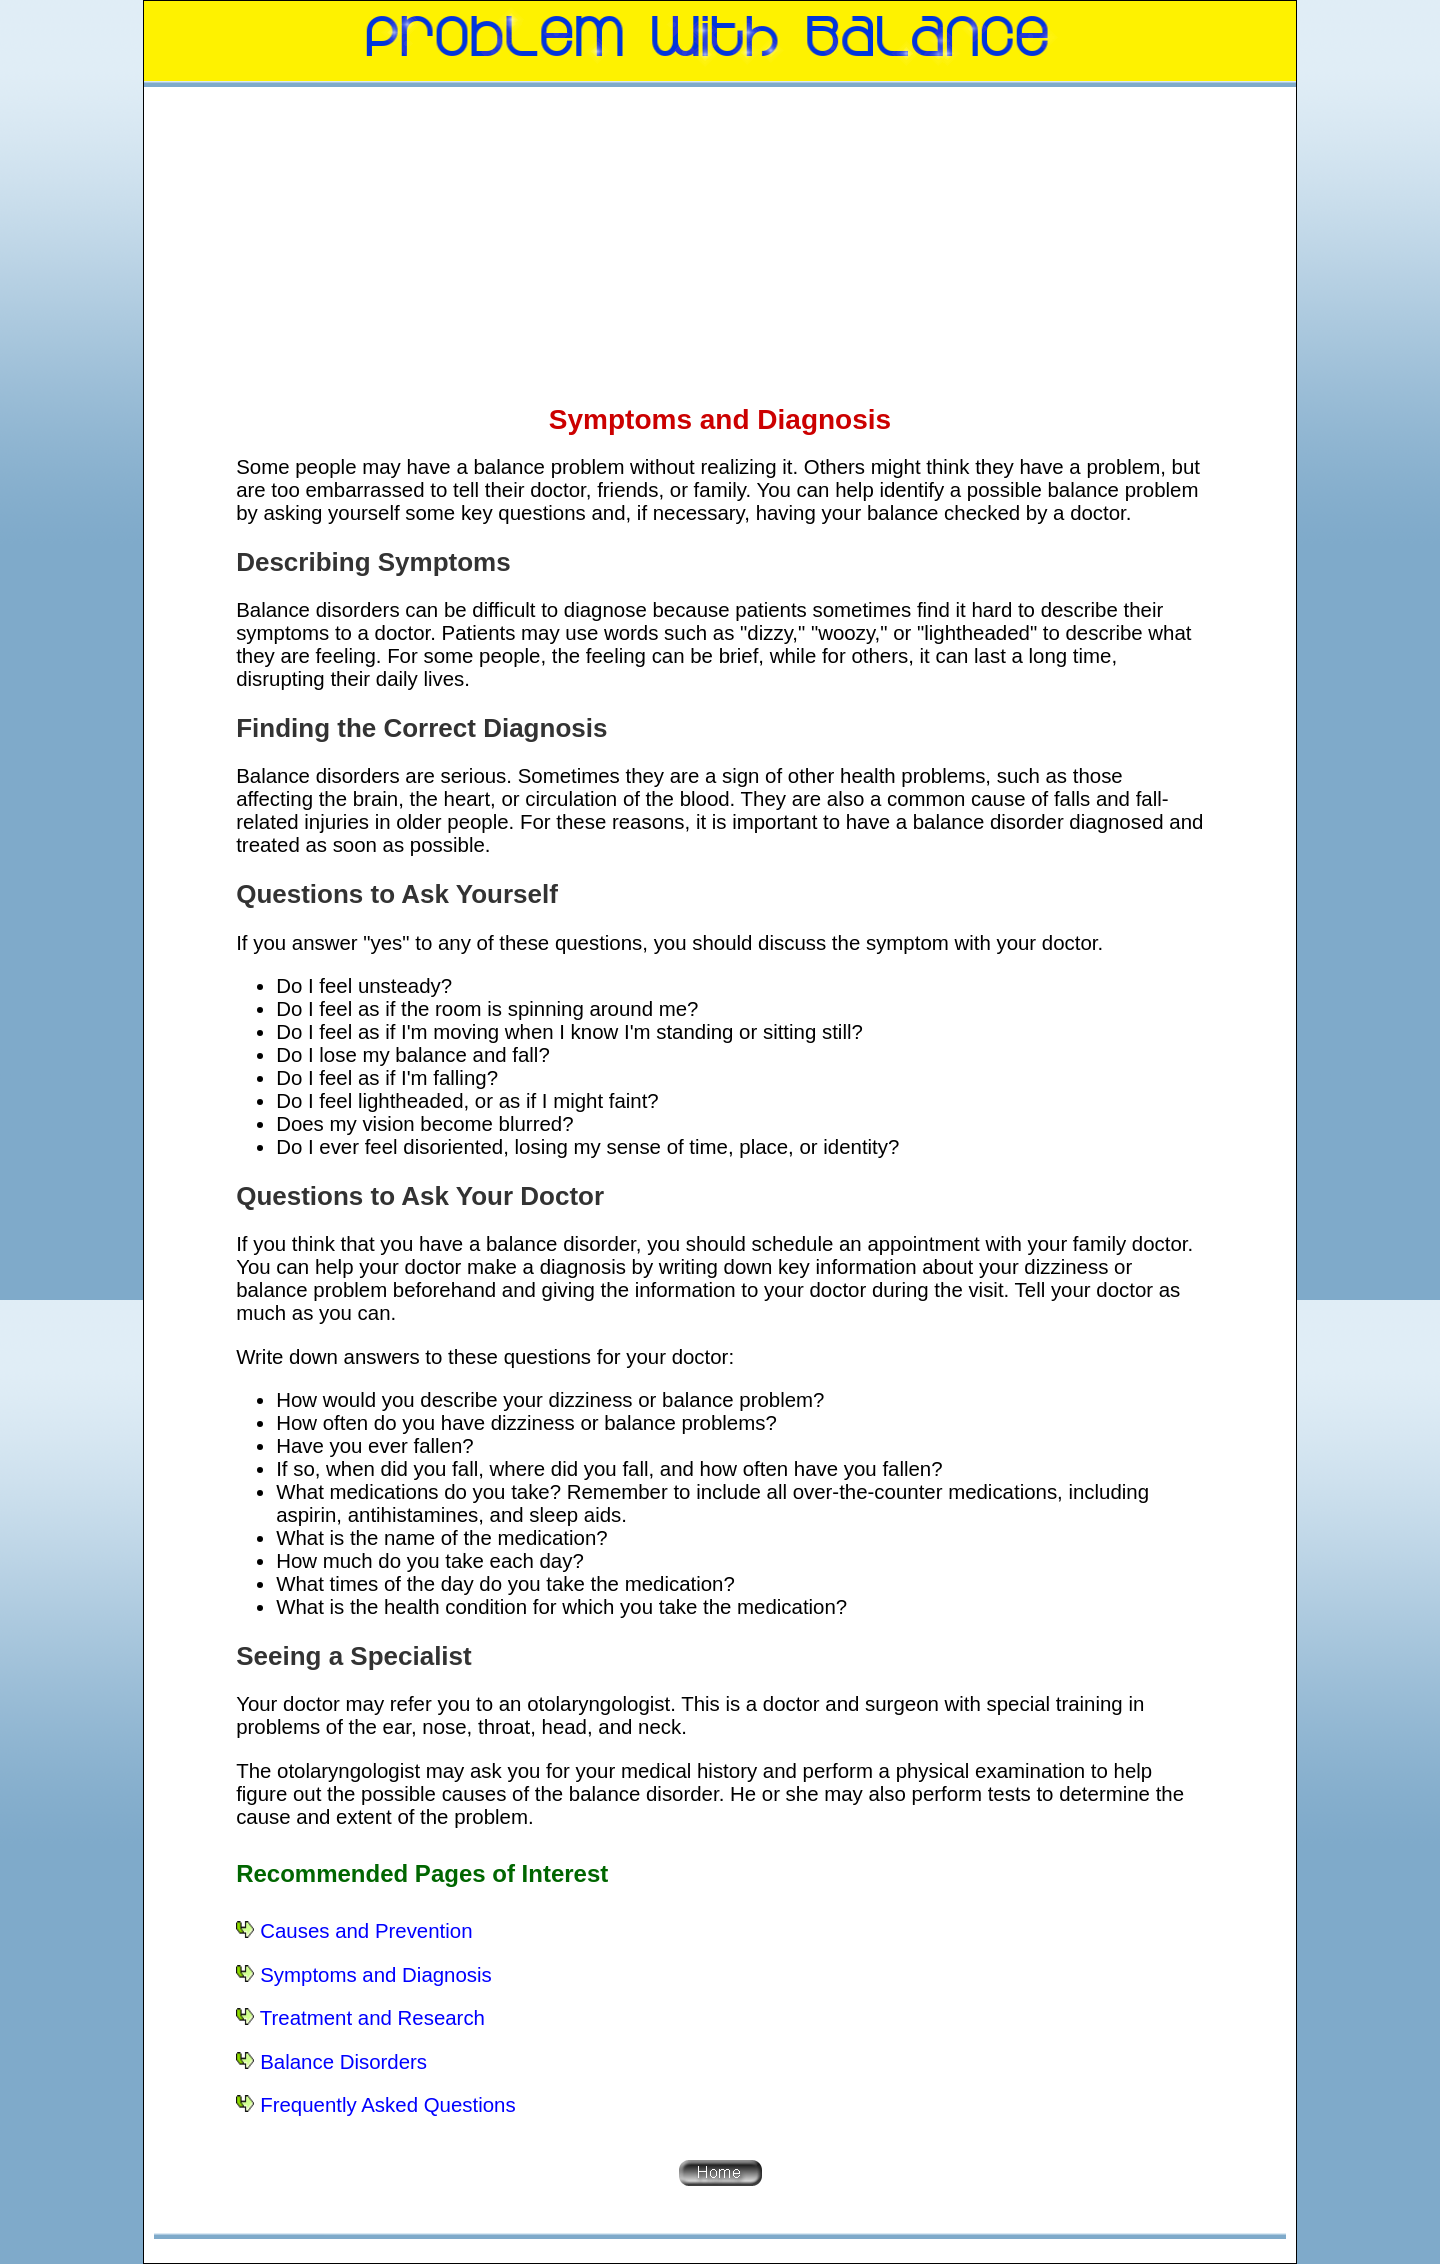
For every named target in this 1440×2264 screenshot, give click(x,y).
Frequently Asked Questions (387, 2105)
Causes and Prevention (366, 1931)
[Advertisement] (720, 244)
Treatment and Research (372, 2018)
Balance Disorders (343, 2062)
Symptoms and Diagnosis (376, 1975)
